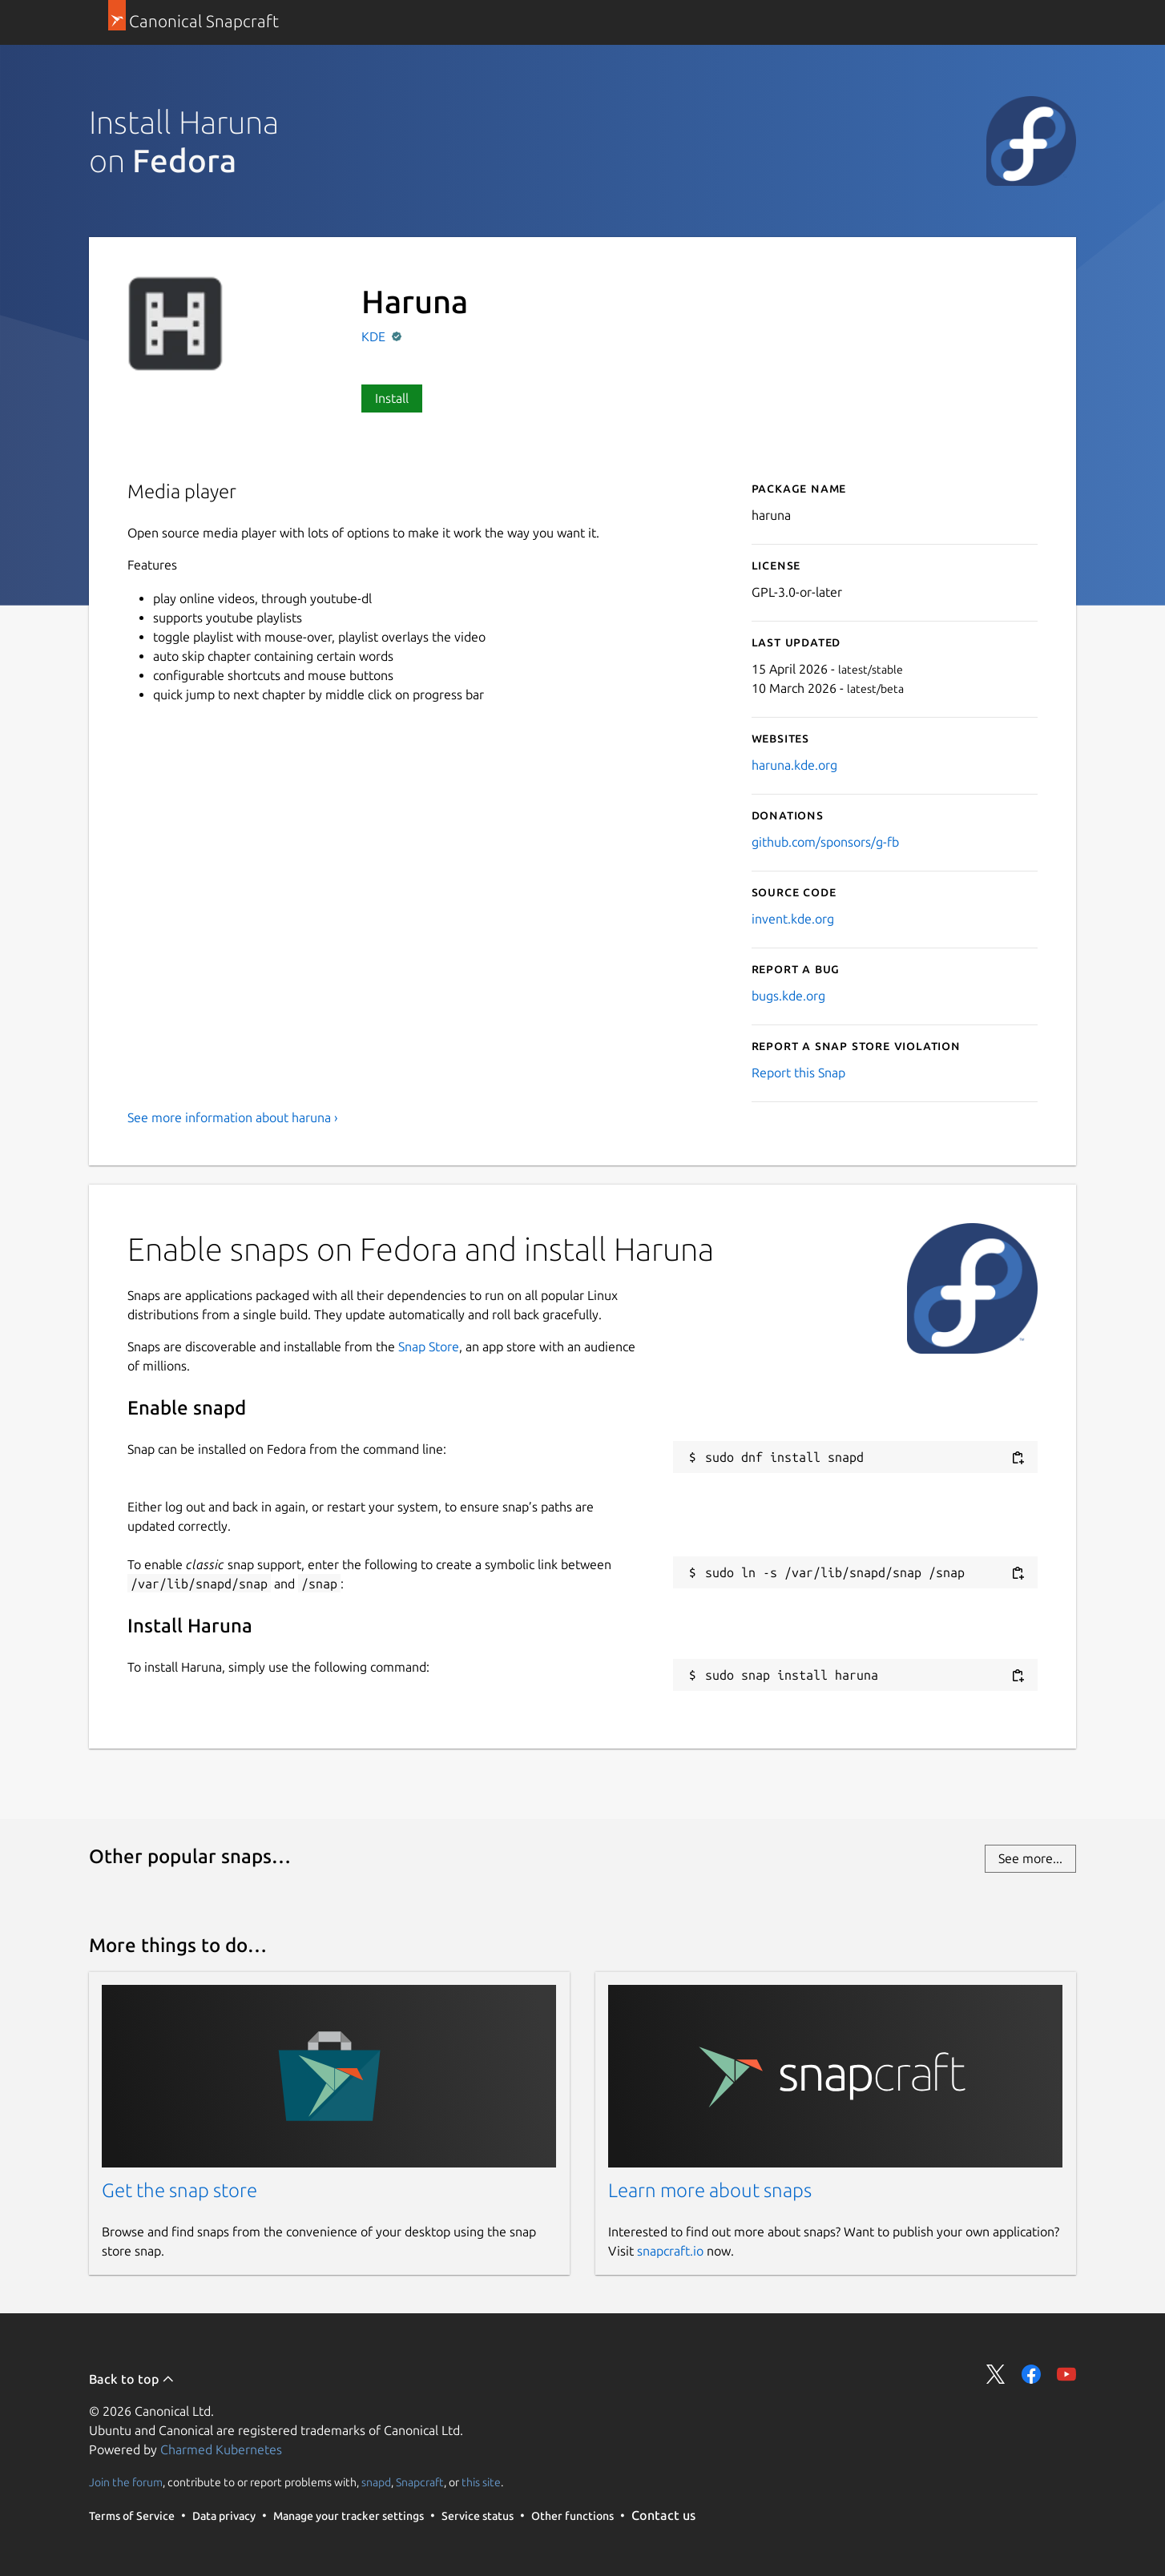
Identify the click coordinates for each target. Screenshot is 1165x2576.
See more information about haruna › (232, 1117)
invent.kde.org (793, 919)
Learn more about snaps (710, 2190)
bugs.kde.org (788, 995)
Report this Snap (798, 1072)
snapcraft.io (670, 2251)
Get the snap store (179, 2190)
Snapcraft (420, 2482)
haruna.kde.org (794, 765)
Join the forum (126, 2482)
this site (481, 2482)
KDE (375, 336)
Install (392, 398)
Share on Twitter (996, 2374)
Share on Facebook (1031, 2374)
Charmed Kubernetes (221, 2449)
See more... (1030, 1858)
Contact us (663, 2515)
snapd (376, 2482)
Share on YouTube (1066, 2374)
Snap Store (428, 1346)
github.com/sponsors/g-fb (825, 842)
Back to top (132, 2379)
